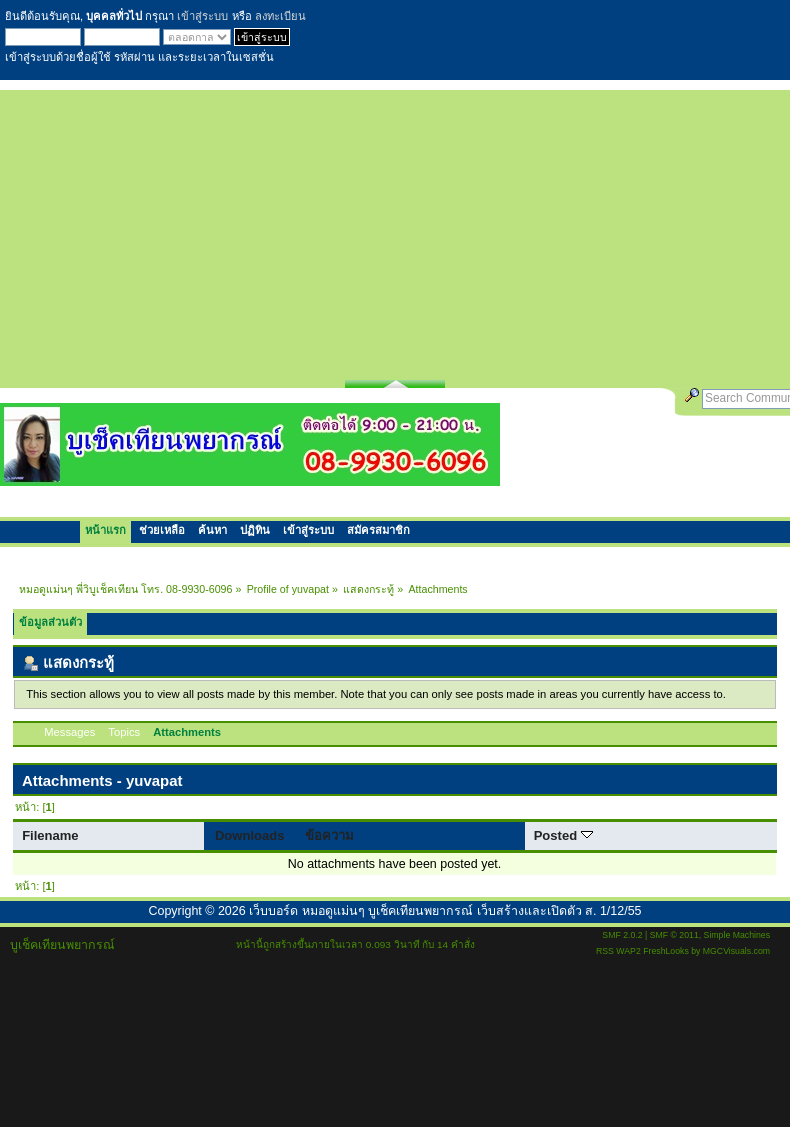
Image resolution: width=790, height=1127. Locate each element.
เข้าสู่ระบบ (202, 16)
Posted (563, 835)
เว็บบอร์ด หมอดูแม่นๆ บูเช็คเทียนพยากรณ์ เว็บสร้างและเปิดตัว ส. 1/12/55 (445, 911)
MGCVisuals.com (736, 951)
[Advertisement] (395, 230)
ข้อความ (329, 835)
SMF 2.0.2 (622, 935)
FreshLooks (666, 951)
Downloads (250, 835)
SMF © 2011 (674, 935)
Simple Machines (737, 935)
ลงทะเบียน (280, 16)
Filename (50, 835)
